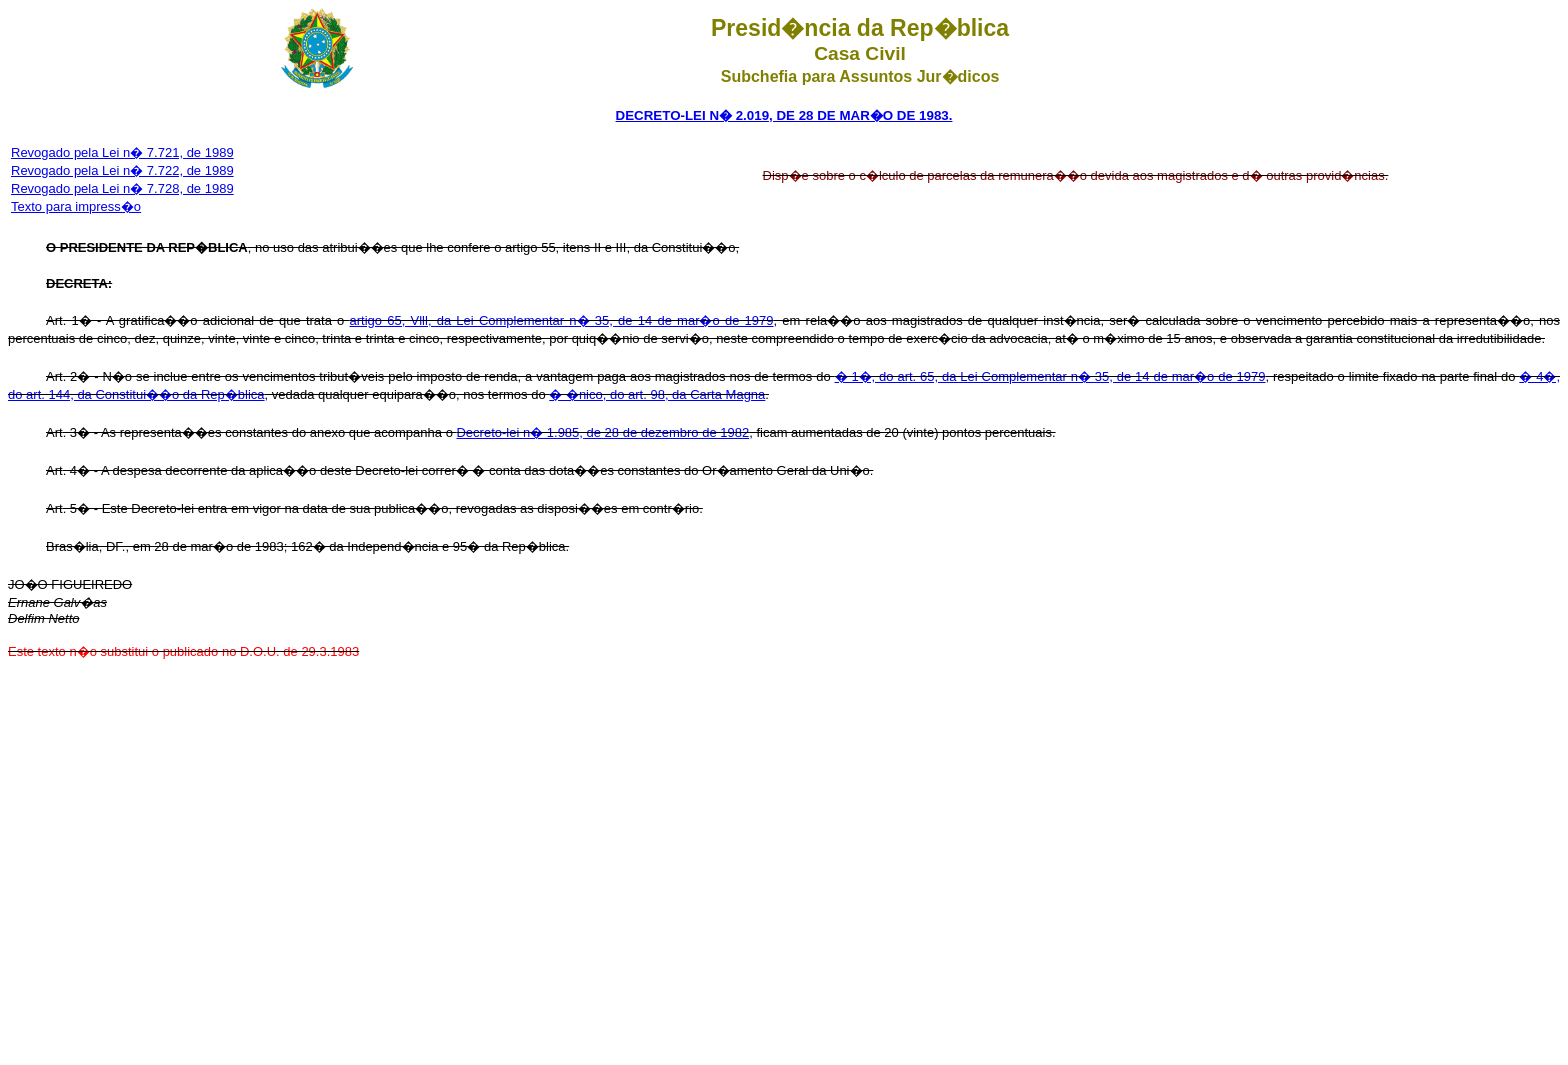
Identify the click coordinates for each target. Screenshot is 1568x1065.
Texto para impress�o (76, 206)
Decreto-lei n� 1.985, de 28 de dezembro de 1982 (602, 432)
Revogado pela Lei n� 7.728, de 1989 (122, 188)
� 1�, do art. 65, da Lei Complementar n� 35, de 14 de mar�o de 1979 (1050, 376)
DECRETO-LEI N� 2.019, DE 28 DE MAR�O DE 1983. (784, 115)
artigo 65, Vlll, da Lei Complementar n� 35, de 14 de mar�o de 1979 (562, 320)
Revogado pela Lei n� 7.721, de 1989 (122, 152)
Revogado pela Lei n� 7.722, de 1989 (122, 170)
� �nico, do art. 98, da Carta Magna (657, 394)
